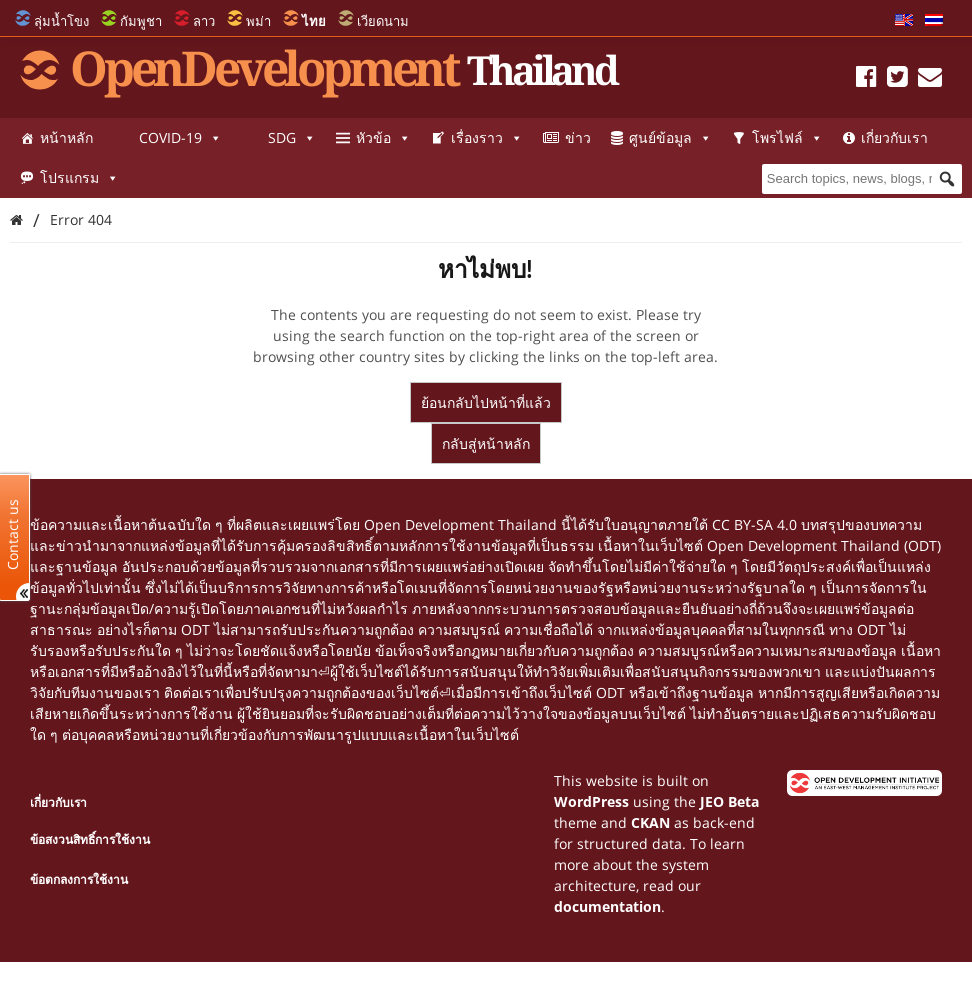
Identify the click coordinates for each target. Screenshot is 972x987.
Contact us (13, 533)
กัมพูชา (141, 21)
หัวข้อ (383, 138)
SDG (292, 138)
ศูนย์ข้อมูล (670, 138)
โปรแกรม (79, 178)
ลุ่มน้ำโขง (61, 21)
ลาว (204, 21)
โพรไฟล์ (787, 138)
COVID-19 (180, 138)
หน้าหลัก (66, 137)
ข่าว (578, 137)
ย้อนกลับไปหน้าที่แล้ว (486, 402)
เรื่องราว (487, 138)
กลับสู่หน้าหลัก (486, 443)
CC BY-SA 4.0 (754, 524)
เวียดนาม (383, 21)
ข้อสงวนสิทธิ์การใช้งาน (90, 839)
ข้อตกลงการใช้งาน (79, 879)
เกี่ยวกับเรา (894, 137)
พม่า (258, 21)
